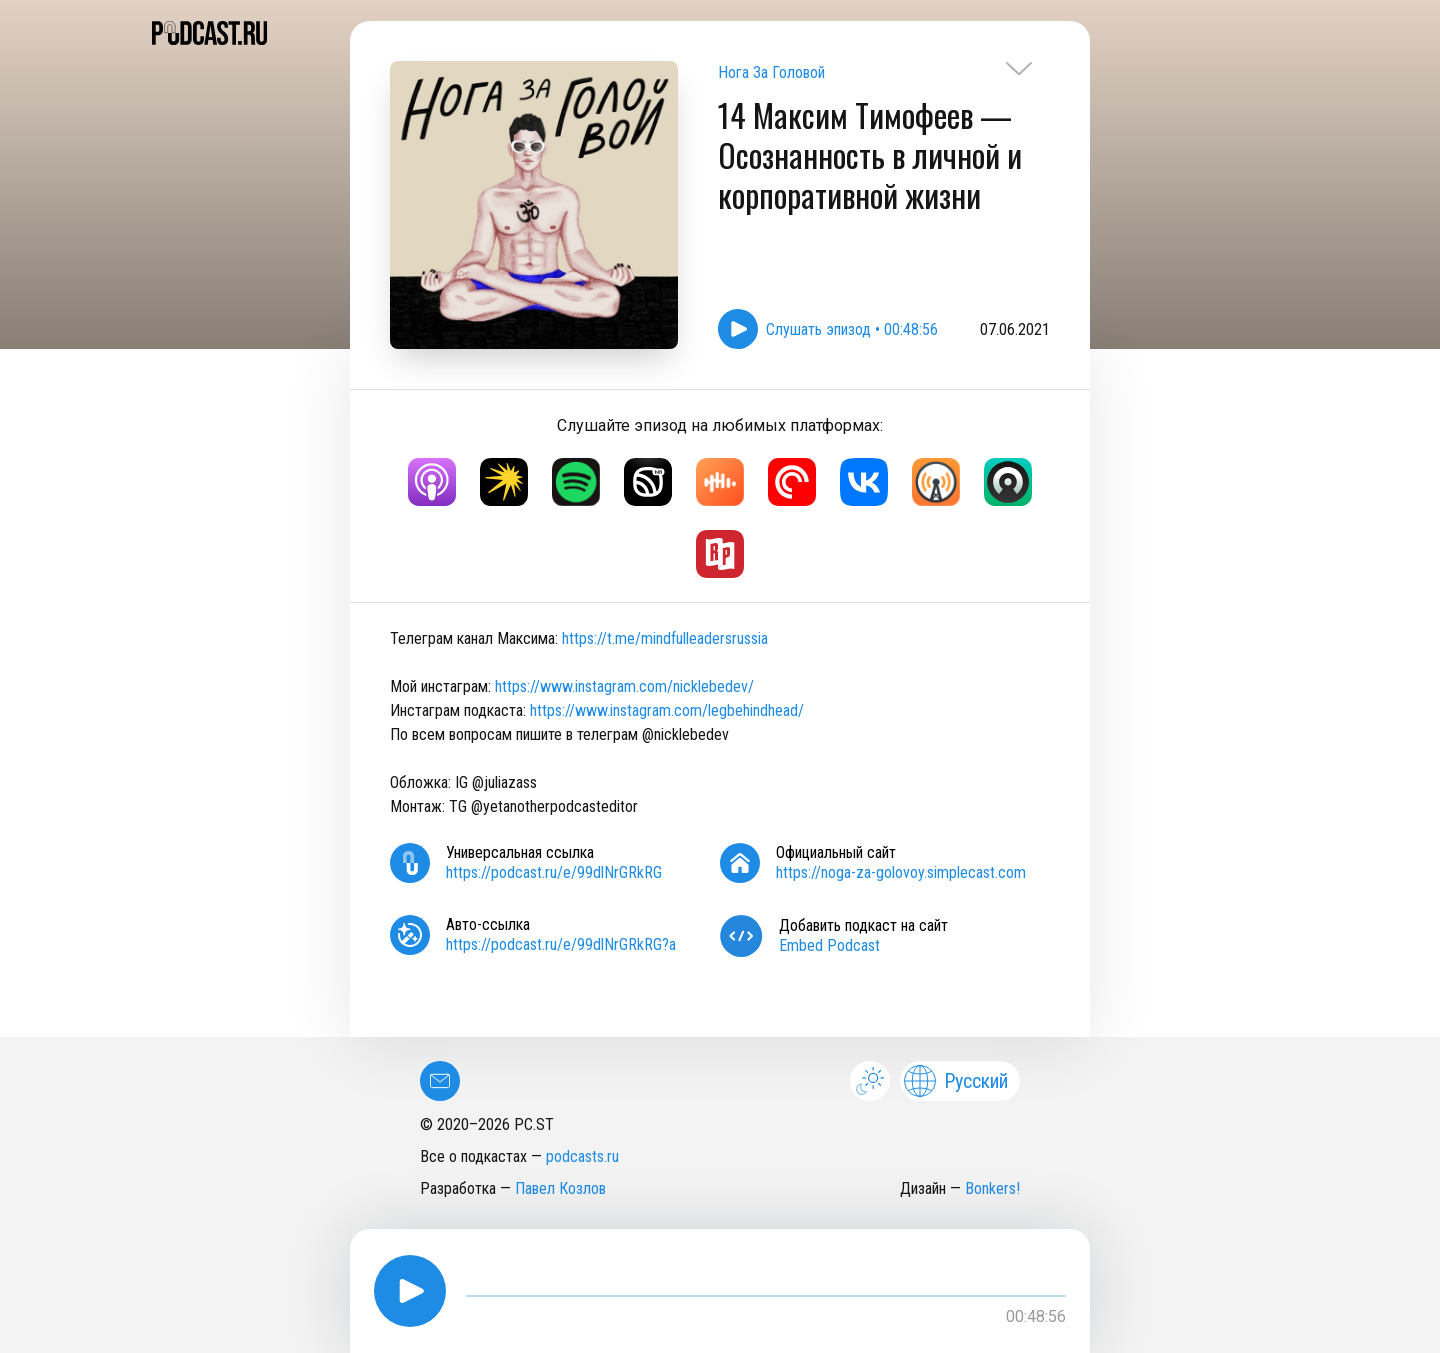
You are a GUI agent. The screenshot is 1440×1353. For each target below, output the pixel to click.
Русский (956, 1081)
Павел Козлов (560, 1188)
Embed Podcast (829, 945)
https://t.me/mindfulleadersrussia (665, 638)
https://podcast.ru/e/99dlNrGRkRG (554, 872)
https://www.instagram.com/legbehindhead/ (667, 710)
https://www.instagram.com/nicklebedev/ (624, 686)
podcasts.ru (582, 1156)
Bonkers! (992, 1188)
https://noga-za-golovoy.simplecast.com (901, 872)
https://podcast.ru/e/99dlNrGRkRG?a (561, 944)
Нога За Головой (771, 72)
